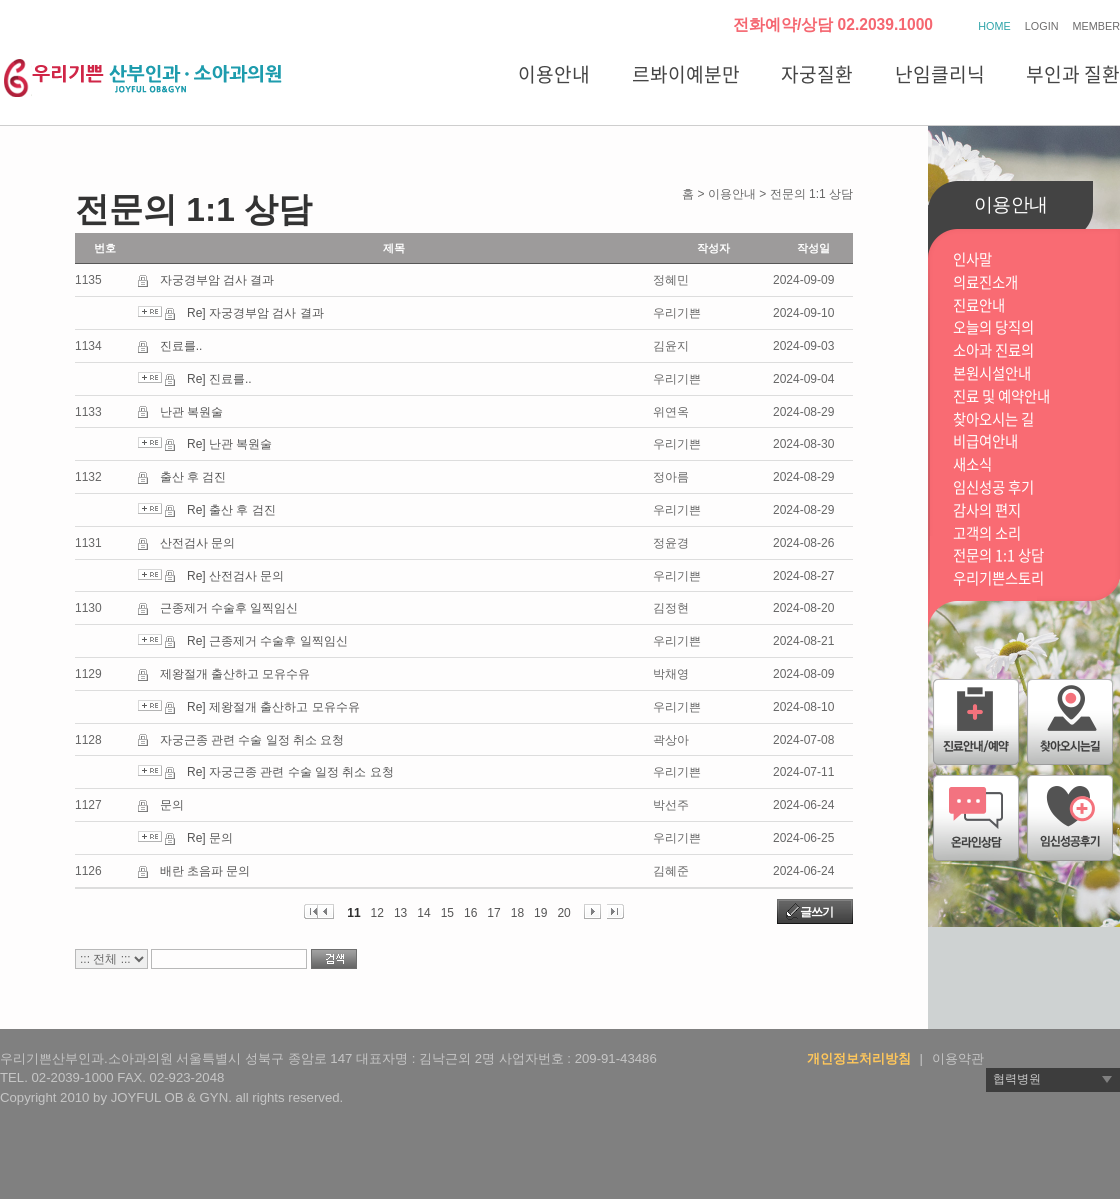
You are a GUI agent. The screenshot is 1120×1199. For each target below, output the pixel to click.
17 (493, 912)
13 (400, 912)
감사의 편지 (987, 510)
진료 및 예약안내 (1001, 396)
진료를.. (181, 346)
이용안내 (554, 74)
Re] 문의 (210, 838)
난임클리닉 (940, 74)
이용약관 (958, 1058)
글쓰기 (816, 912)
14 (423, 912)
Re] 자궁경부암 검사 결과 (255, 313)
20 (563, 912)
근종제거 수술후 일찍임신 (229, 608)
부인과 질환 (1073, 74)
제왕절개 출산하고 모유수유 (235, 674)
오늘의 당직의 (993, 327)
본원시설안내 (992, 373)
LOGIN (1042, 26)
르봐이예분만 (686, 74)
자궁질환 (817, 74)
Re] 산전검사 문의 (235, 576)
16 (470, 912)
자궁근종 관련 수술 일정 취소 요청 (252, 740)
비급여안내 (985, 441)
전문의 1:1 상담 (998, 555)
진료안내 (979, 305)
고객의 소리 (987, 533)
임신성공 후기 (993, 487)
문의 (172, 805)
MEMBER (1096, 26)
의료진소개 (985, 282)
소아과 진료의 (993, 350)
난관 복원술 (191, 412)
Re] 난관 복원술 (229, 444)
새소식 (972, 464)
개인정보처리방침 (859, 1058)
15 (447, 912)
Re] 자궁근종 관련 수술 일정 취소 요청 (290, 772)
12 (377, 912)
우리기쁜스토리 (998, 578)
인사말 (972, 259)
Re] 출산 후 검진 (231, 510)
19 (540, 912)
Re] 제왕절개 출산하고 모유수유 (273, 707)
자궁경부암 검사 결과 (217, 280)
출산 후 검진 (193, 477)
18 (517, 912)
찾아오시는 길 (993, 419)
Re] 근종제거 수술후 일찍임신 (267, 641)
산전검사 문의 (197, 543)
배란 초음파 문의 (205, 871)
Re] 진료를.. (219, 379)
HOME (994, 26)
